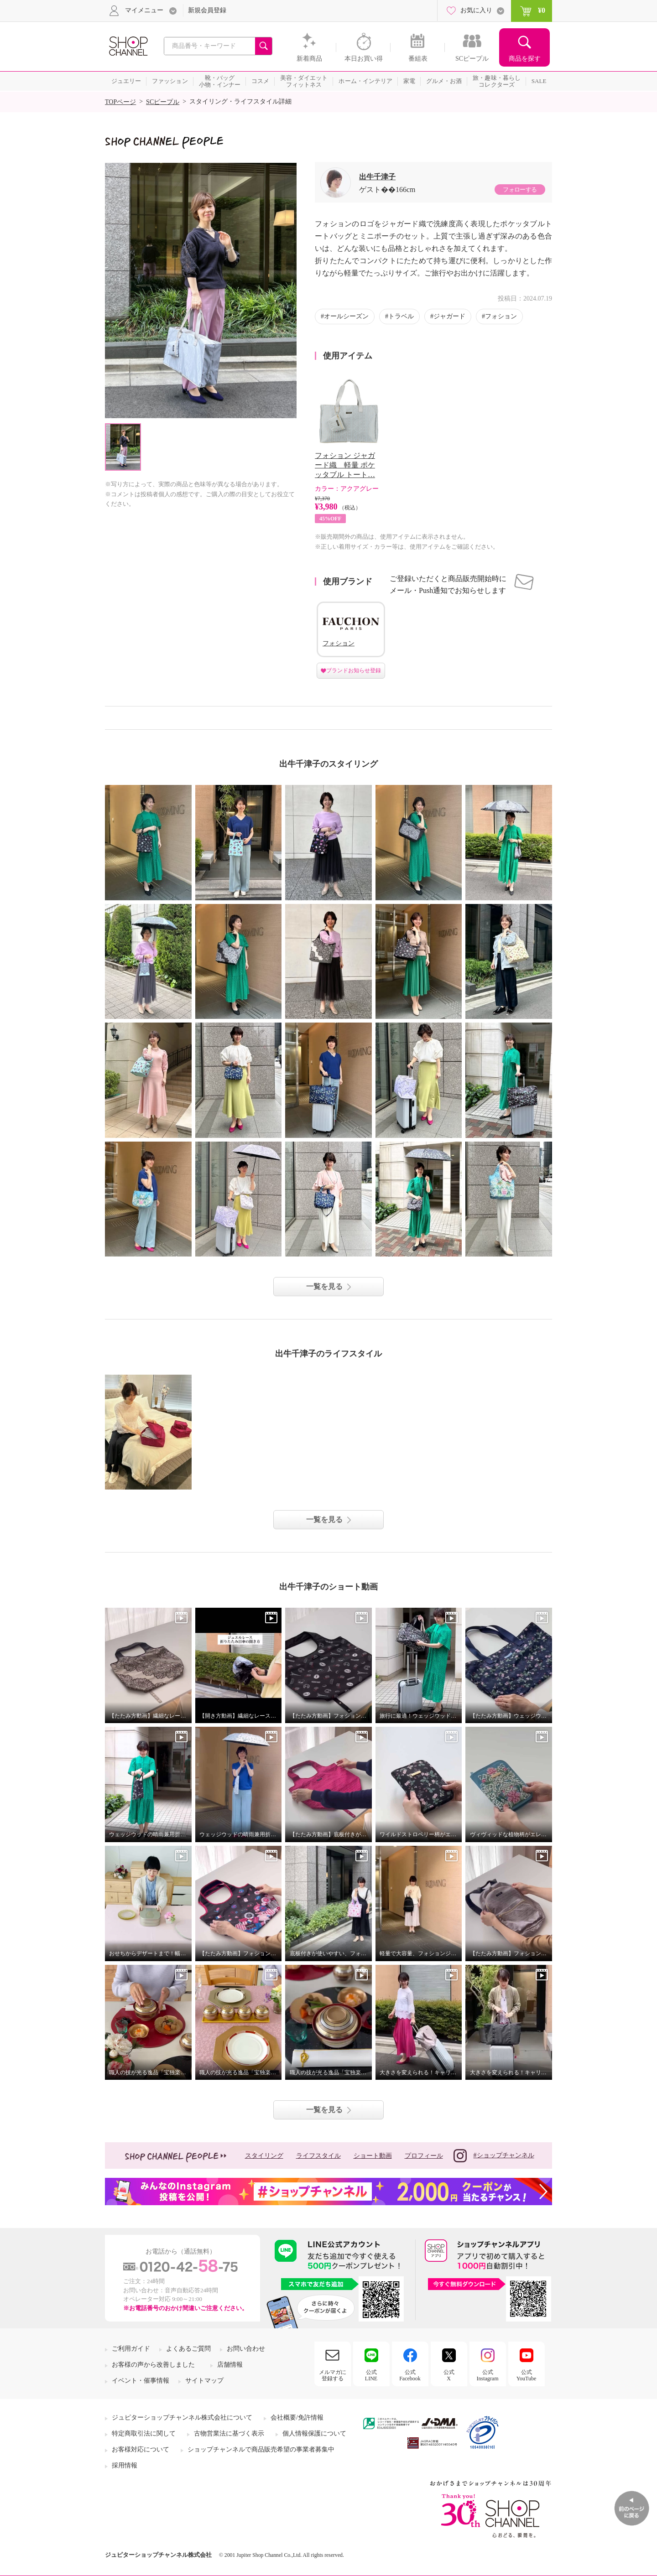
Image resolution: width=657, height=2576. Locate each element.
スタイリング (264, 2155)
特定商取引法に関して (144, 2433)
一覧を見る (324, 1286)
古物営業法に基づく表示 (229, 2433)
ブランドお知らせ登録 (353, 670)
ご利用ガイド (131, 2348)
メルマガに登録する (332, 2375)
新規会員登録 (207, 10)
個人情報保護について (314, 2433)
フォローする (520, 189)
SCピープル (162, 102)
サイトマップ (204, 2380)
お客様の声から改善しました (153, 2364)
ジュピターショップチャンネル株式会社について (182, 2417)
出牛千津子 (377, 177)
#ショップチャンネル (494, 2155)
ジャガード (449, 316)
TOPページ (120, 102)
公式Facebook (410, 2375)
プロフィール (424, 2155)
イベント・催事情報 (140, 2380)
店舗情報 (230, 2364)
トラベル (401, 316)
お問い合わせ (246, 2348)
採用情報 (124, 2465)
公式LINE (371, 2375)
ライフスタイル (318, 2155)
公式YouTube (526, 2375)
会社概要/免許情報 (297, 2417)
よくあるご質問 (188, 2348)
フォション (501, 316)
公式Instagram (488, 2375)
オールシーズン (346, 316)
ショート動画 (373, 2155)
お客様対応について (140, 2449)
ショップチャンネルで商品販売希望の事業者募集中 (261, 2449)
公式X (448, 2375)
